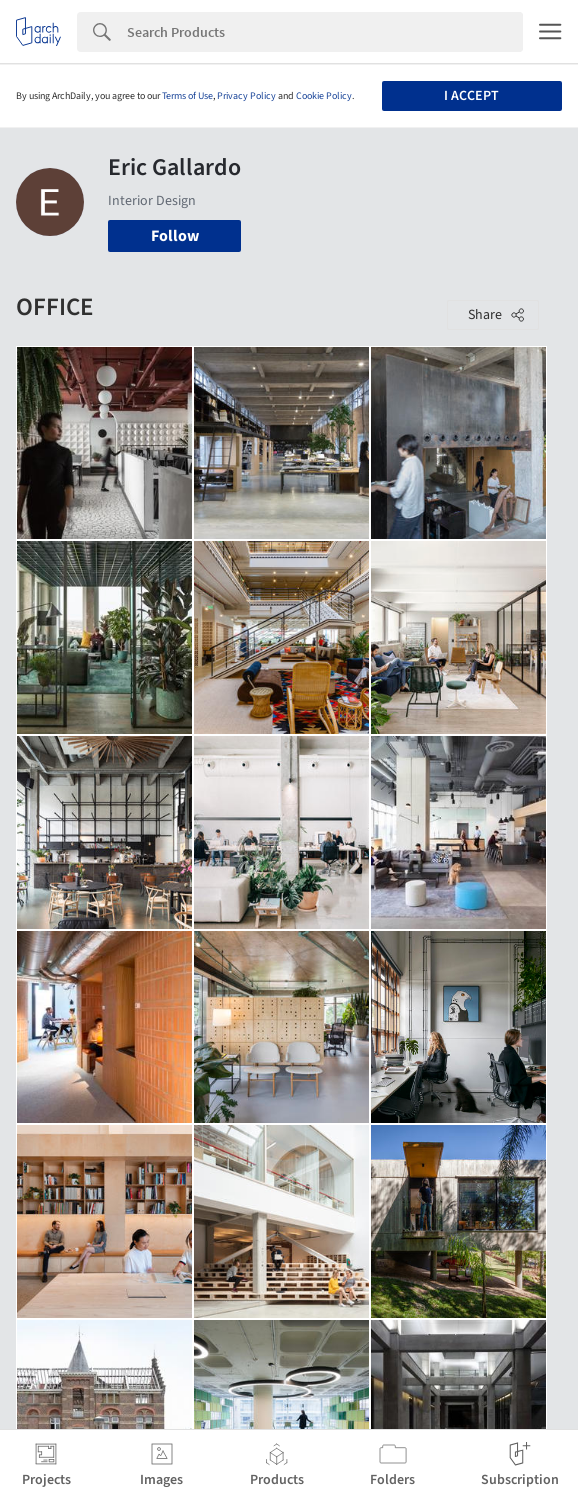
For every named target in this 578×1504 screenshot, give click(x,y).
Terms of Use (187, 96)
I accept (471, 96)
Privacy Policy (246, 96)
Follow (175, 236)
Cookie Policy (324, 96)
